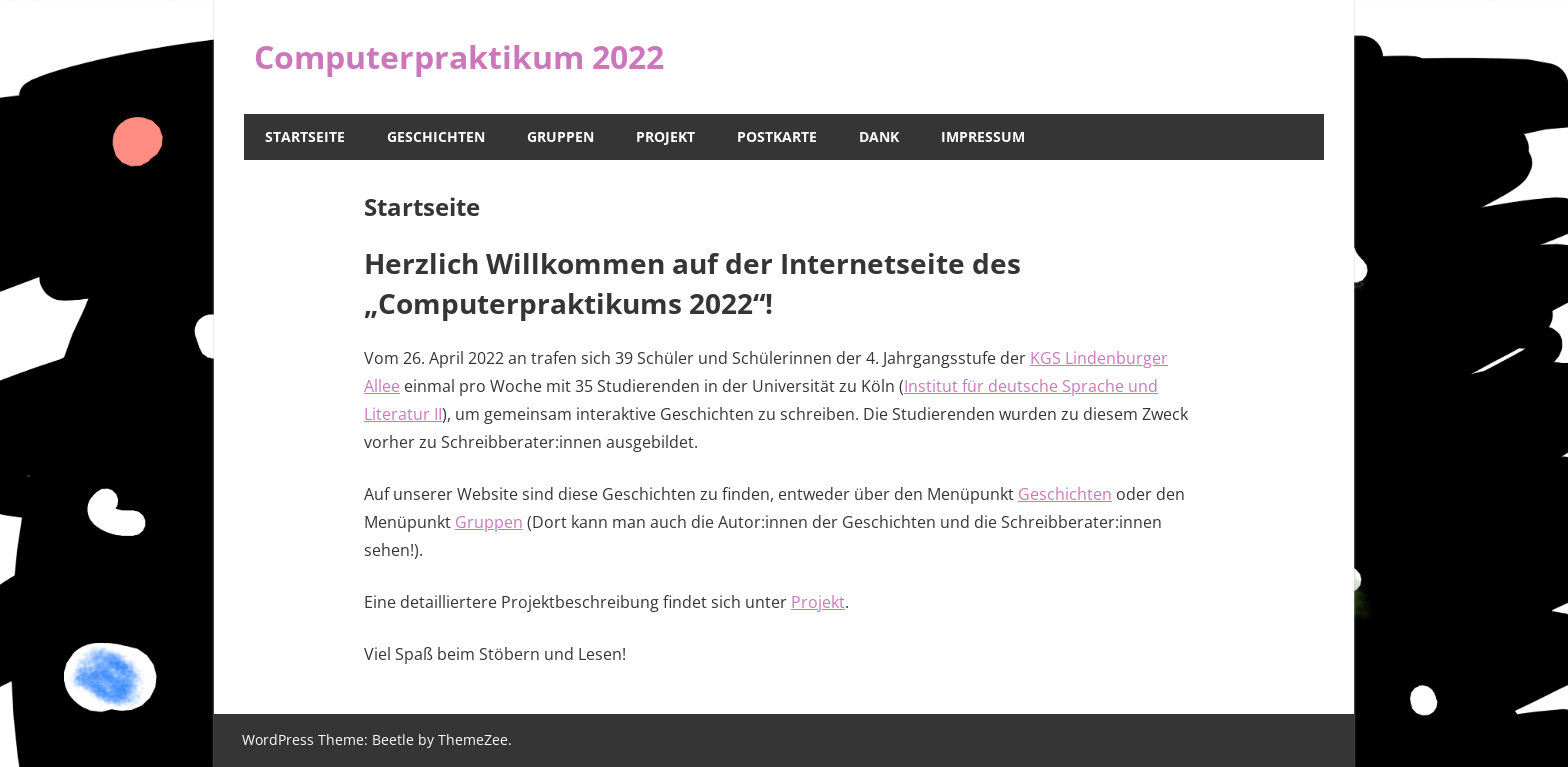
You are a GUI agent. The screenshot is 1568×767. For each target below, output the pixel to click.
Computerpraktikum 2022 (459, 56)
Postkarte (777, 136)
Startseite (305, 136)
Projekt (665, 136)
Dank (879, 136)
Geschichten (436, 136)
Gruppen (560, 136)
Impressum (983, 136)
